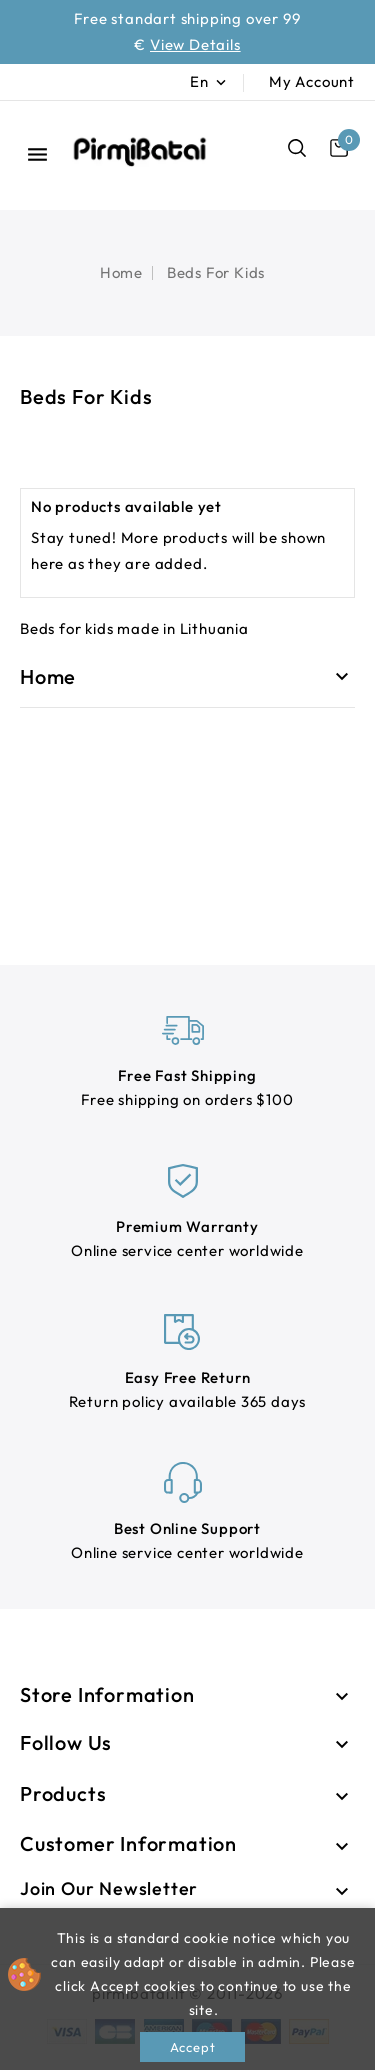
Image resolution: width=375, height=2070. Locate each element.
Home (48, 676)
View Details (195, 44)
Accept (193, 2047)
